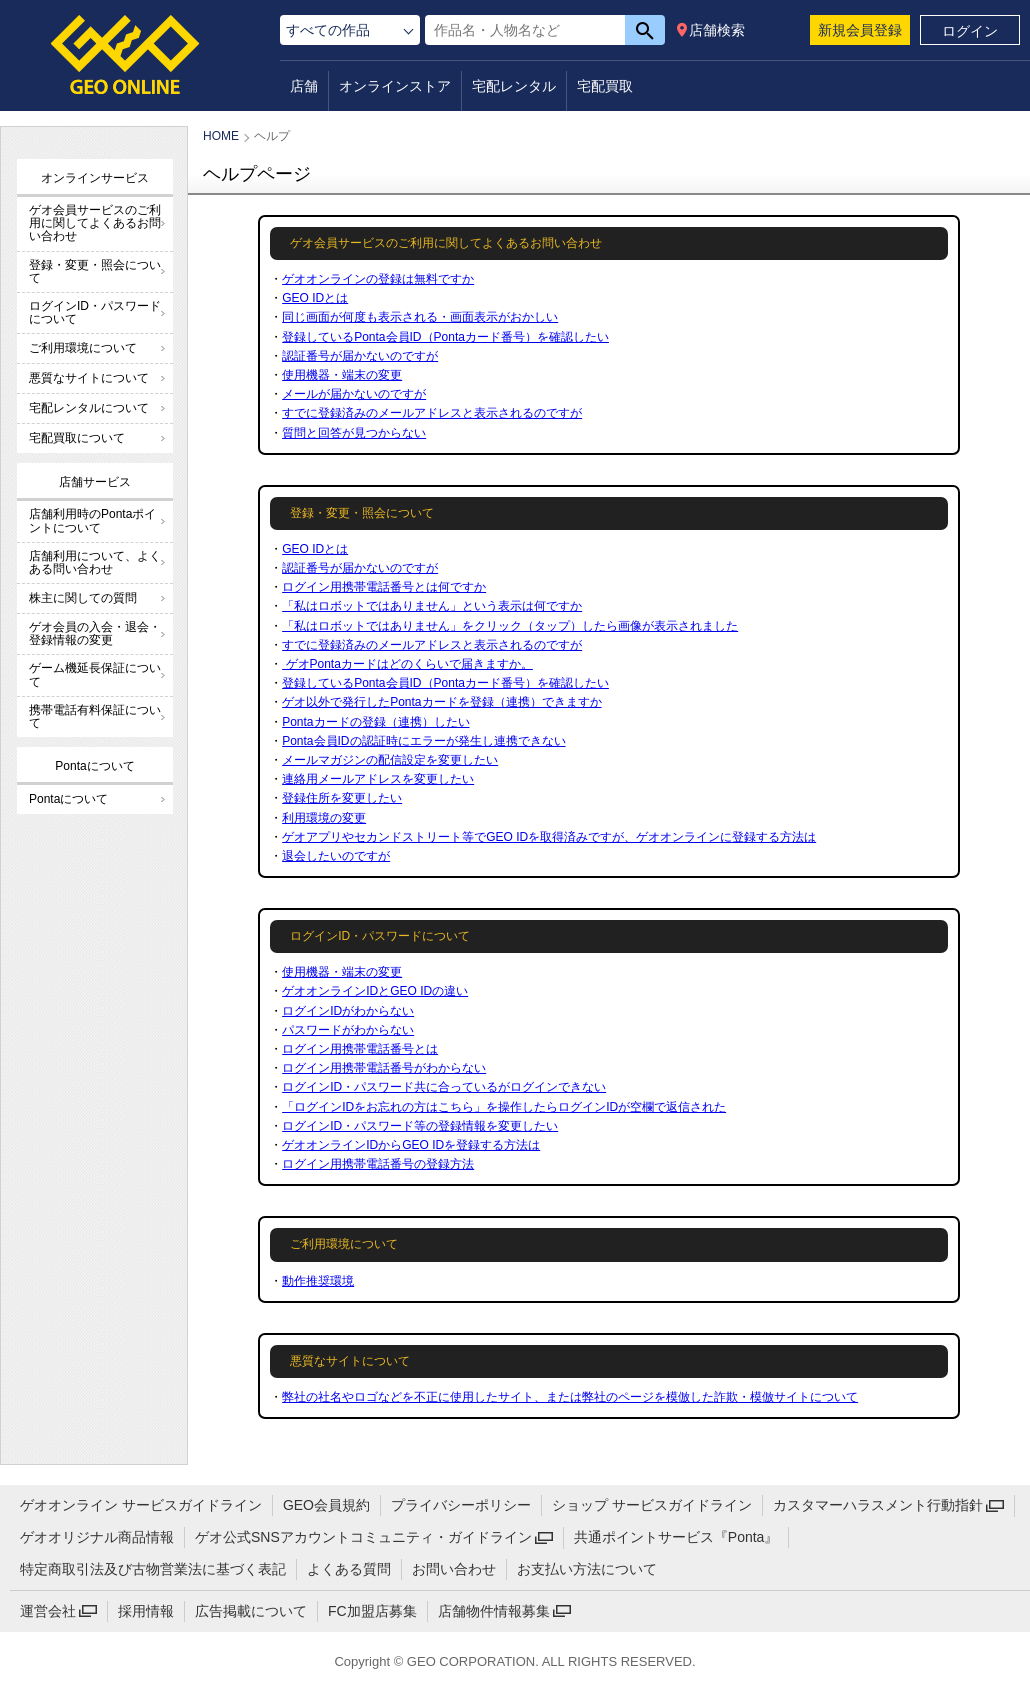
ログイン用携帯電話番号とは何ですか (384, 587)
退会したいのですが (336, 856)
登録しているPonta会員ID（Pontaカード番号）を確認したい (445, 337)
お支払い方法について (587, 1569)
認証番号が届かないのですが (360, 356)
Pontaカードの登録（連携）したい (375, 722)
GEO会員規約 (326, 1505)
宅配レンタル (514, 86)
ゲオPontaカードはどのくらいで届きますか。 (407, 664)
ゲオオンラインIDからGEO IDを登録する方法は (411, 1145)
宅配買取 (605, 86)
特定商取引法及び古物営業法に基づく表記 (153, 1569)
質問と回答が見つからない (354, 433)
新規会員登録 (860, 30)
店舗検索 (717, 30)
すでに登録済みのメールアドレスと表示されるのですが (432, 413)
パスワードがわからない (348, 1030)
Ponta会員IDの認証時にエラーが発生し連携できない (423, 741)
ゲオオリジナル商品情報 (97, 1537)
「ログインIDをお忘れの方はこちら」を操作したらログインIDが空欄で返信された (504, 1107)
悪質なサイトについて (89, 378)
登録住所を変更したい (342, 798)
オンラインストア (395, 86)
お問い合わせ (454, 1569)
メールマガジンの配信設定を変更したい (390, 760)
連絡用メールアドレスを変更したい (378, 779)
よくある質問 (349, 1569)
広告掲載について (251, 1611)
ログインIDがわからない (348, 1011)
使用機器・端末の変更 (342, 375)
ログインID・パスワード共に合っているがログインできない (444, 1087)
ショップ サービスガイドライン (652, 1505)
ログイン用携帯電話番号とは (360, 1049)
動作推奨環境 (318, 1281)
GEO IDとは (315, 298)
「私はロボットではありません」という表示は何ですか (432, 606)
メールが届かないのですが (354, 394)
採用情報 (146, 1611)
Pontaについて (68, 799)
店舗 (304, 86)
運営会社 (48, 1611)
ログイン (970, 31)
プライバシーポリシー (461, 1505)
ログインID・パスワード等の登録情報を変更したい (420, 1126)
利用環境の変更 (324, 818)
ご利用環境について (83, 348)
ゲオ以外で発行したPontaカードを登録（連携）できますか (441, 702)
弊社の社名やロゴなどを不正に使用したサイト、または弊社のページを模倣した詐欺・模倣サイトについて (570, 1397)
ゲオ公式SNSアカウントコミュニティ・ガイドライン (363, 1537)
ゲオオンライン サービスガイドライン (141, 1505)
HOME (221, 136)
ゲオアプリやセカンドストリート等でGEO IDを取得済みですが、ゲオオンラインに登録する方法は (549, 837)
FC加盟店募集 (372, 1611)
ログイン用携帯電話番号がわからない (384, 1068)
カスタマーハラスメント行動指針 (878, 1505)
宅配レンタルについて (89, 408)
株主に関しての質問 (83, 598)
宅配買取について (77, 438)
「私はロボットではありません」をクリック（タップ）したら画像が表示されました (510, 626)
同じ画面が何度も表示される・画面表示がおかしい (420, 317)
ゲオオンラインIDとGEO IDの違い (375, 991)
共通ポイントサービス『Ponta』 (676, 1537)
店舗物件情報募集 (494, 1611)
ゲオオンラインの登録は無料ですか (378, 279)
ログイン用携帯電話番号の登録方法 (378, 1164)
